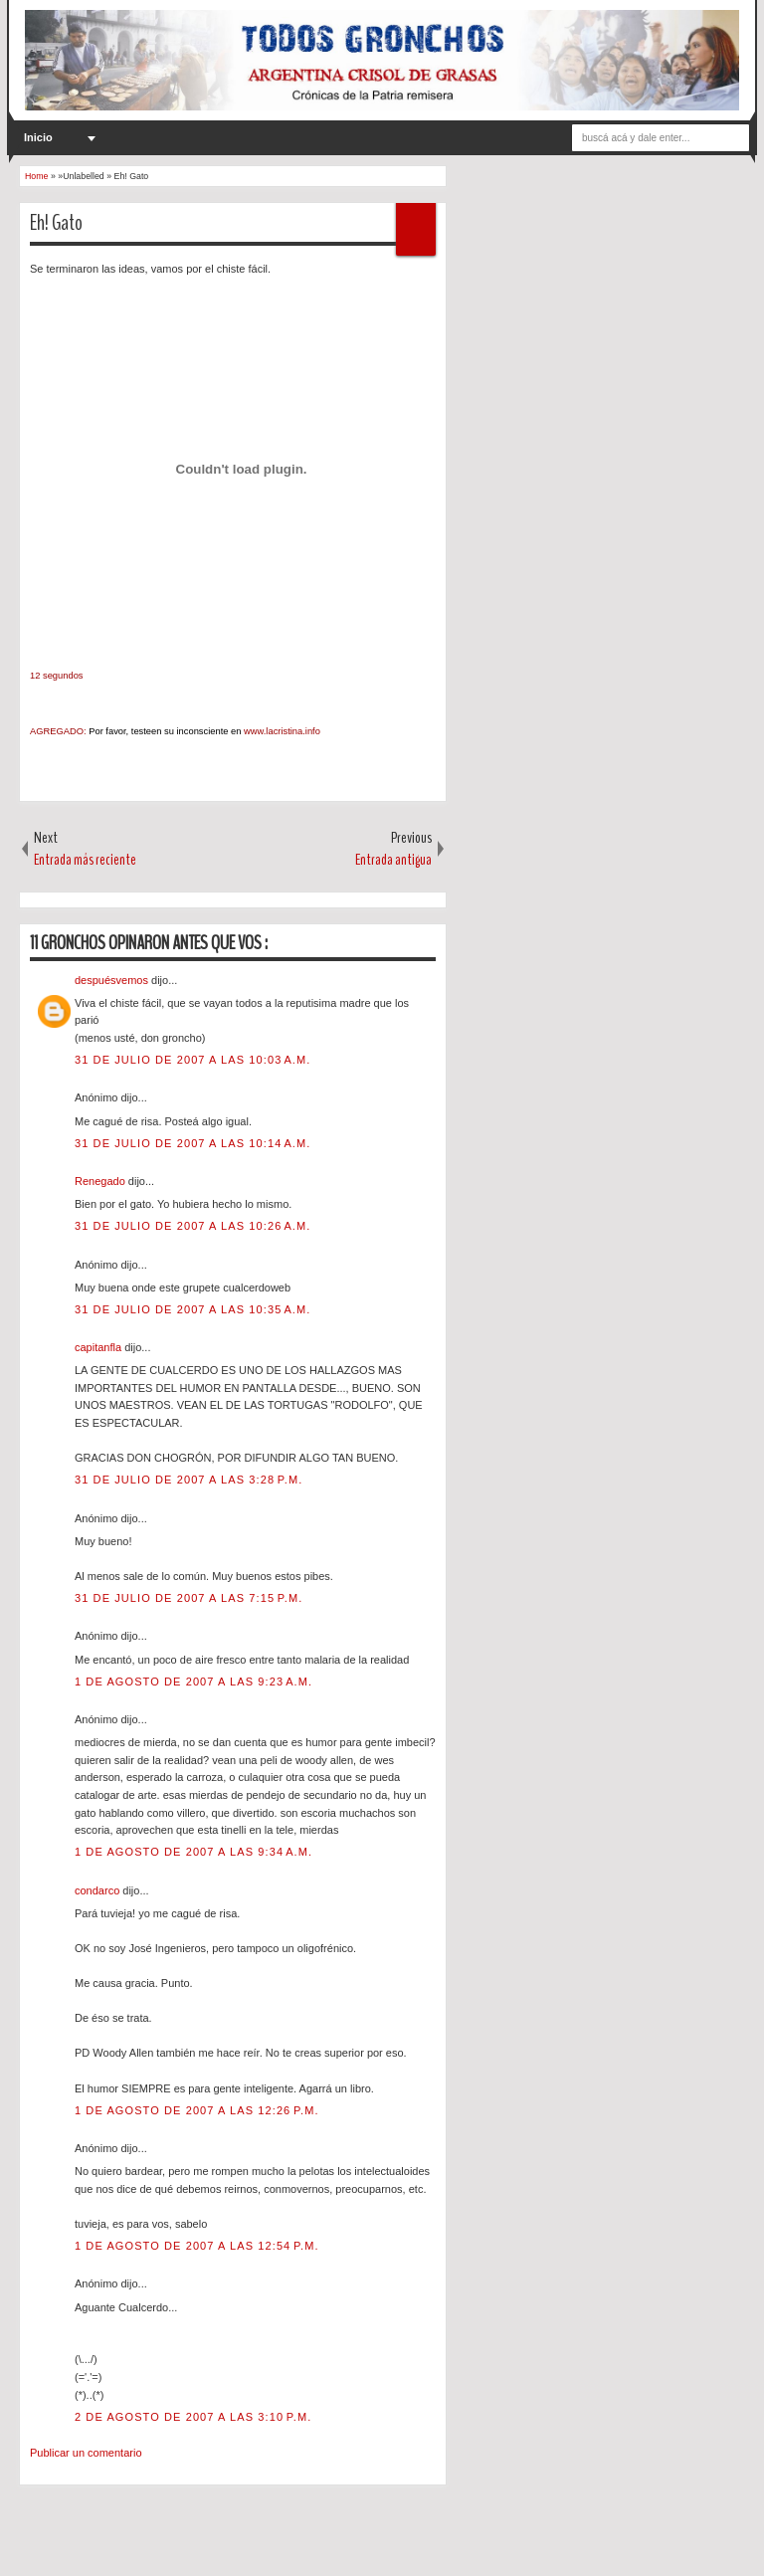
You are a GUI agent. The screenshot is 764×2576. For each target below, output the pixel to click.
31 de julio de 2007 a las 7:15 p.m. (188, 1598)
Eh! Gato (56, 223)
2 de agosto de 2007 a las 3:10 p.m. (193, 2417)
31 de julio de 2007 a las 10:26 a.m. (192, 1226)
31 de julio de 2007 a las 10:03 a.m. (192, 1060)
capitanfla (99, 1347)
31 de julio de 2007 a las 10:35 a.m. (192, 1309)
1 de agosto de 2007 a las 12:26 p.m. (197, 2110)
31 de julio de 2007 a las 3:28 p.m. (188, 1480)
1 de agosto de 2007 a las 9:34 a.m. (193, 1852)
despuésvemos (113, 980)
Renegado (101, 1181)
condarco (98, 1890)
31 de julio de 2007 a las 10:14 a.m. (192, 1143)
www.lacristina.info (282, 731)
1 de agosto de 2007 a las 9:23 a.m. (193, 1681)
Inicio (38, 137)
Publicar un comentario (86, 2453)
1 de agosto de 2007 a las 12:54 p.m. (197, 2246)
